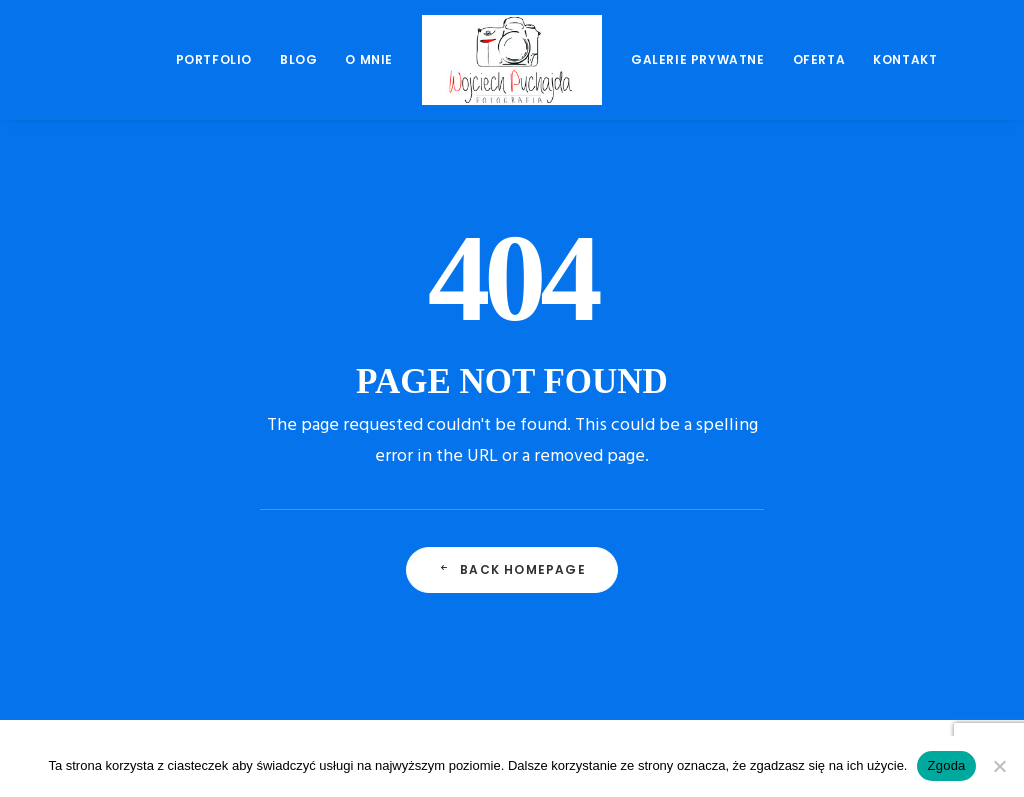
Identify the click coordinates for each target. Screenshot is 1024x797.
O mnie (369, 59)
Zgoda (946, 765)
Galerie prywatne (698, 59)
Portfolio (214, 59)
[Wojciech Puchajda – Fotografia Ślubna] (512, 60)
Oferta (819, 59)
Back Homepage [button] (512, 569)
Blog (298, 59)
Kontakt (905, 59)
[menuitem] (214, 60)
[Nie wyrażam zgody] (999, 766)
